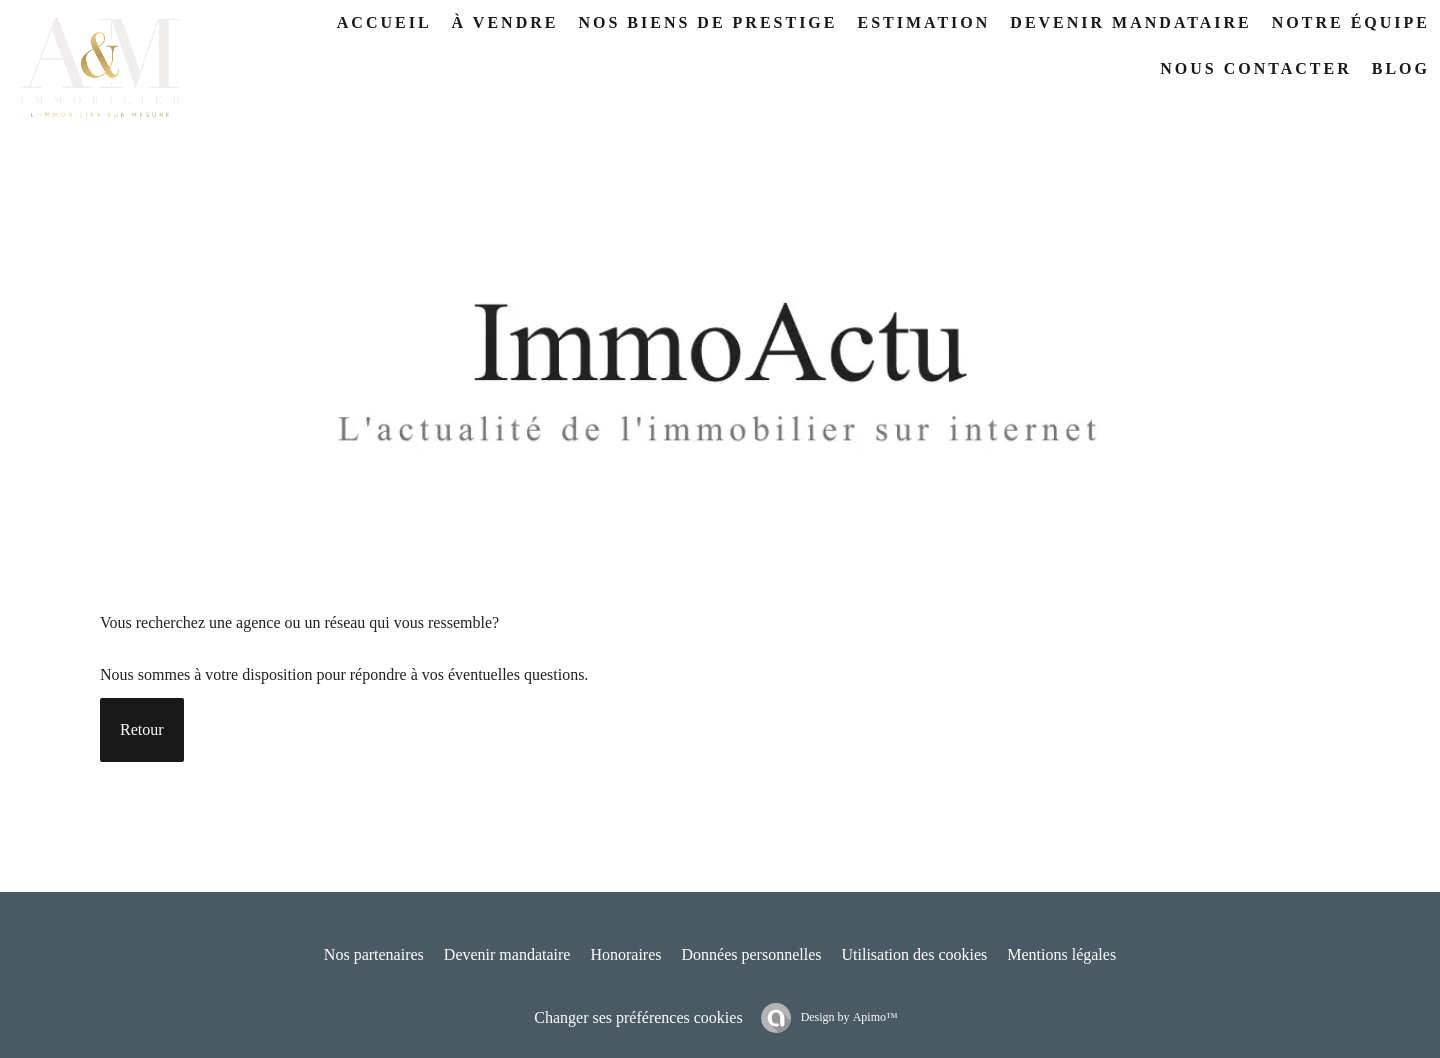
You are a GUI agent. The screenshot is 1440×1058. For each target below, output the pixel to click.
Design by (848, 1017)
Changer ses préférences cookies (638, 1017)
